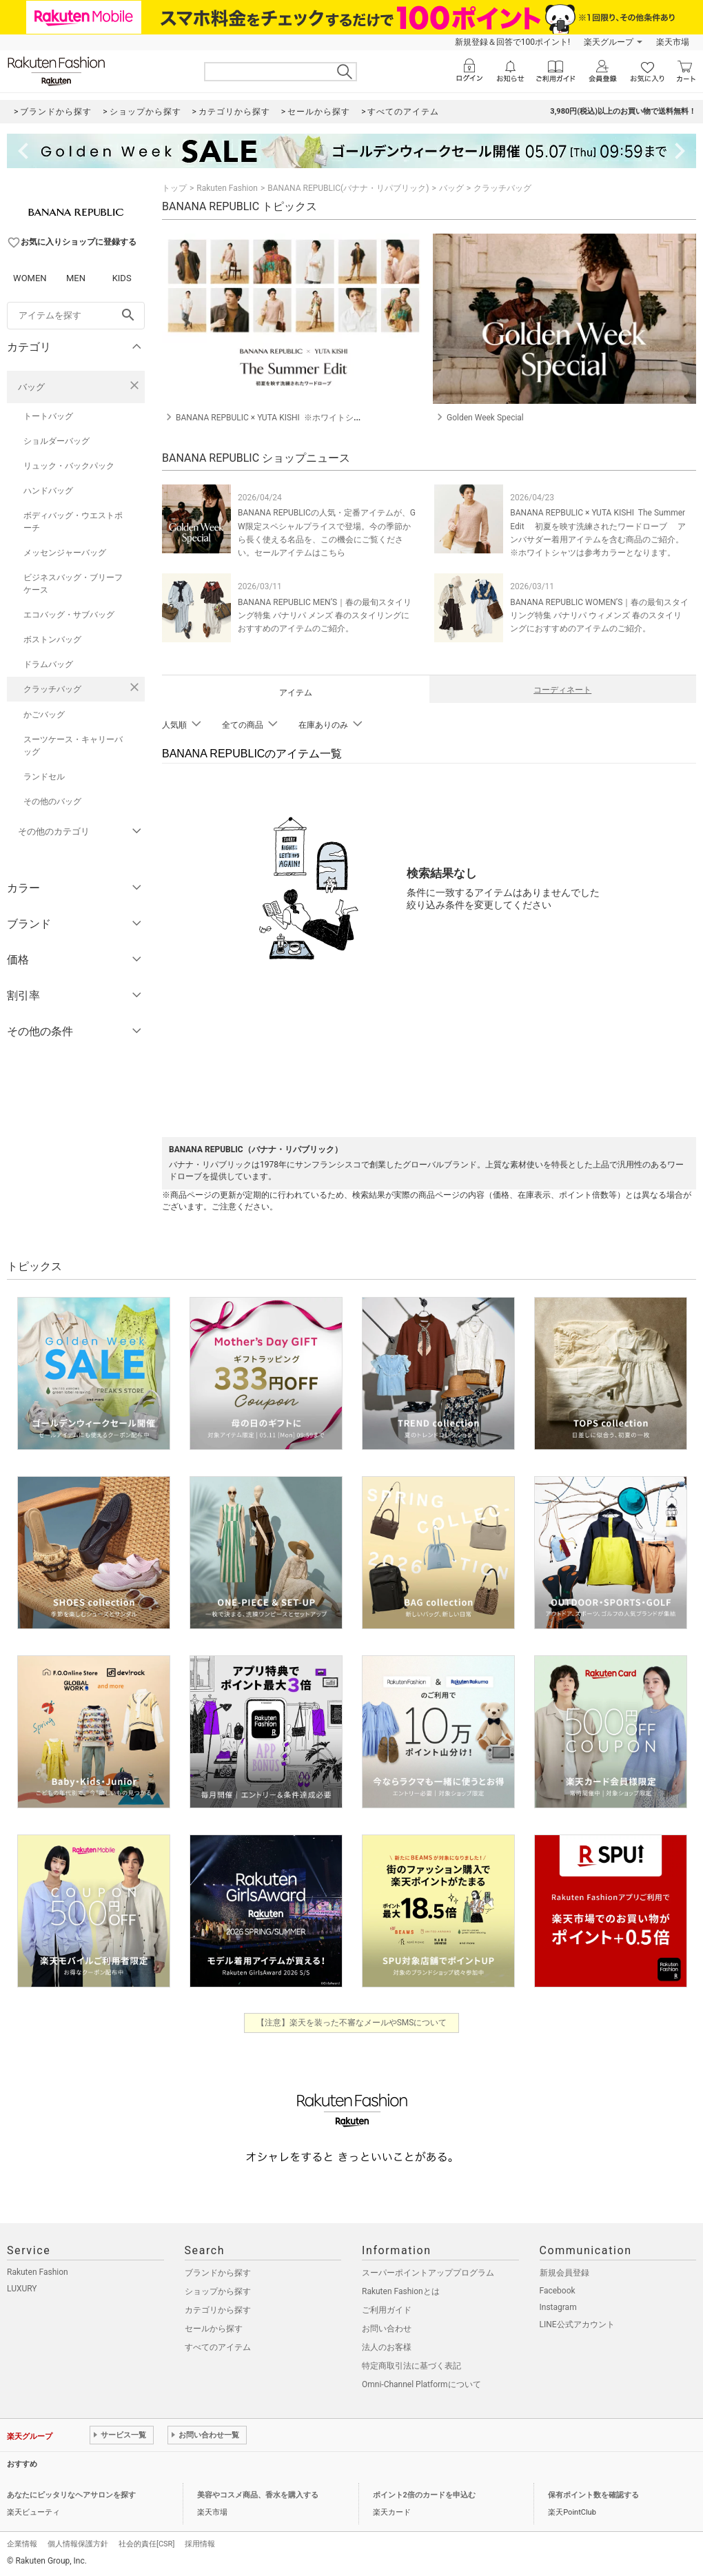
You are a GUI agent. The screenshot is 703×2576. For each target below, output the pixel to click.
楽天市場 (672, 42)
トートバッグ (48, 416)
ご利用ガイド (386, 2310)
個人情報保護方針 (78, 2543)
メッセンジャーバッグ (64, 553)
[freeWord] (76, 315)
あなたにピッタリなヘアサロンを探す (71, 2495)
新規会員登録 (564, 2273)
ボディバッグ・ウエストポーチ (73, 522)
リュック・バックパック (68, 466)
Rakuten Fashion (227, 188)
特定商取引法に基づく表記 (411, 2366)
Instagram (558, 2307)
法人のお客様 (386, 2347)
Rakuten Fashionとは (401, 2291)
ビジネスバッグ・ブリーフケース (73, 584)
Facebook (557, 2291)
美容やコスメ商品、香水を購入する (257, 2495)
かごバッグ (44, 714)
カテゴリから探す (218, 2310)
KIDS (122, 278)
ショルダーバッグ (56, 441)
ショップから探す (218, 2291)
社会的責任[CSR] (146, 2543)
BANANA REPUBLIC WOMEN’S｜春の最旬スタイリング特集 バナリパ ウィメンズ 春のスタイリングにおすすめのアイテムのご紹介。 (599, 615)
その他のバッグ (52, 801)
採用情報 (200, 2543)
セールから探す (214, 2328)
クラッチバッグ (52, 689)
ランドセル (44, 776)
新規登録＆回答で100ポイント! (512, 42)
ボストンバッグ (52, 639)
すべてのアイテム (218, 2347)
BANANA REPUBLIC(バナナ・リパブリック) (348, 188)
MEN (75, 278)
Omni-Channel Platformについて (421, 2384)
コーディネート (562, 690)
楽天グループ (608, 42)
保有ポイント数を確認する (593, 2495)
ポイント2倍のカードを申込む (424, 2495)
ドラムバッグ (48, 664)
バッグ (31, 387)
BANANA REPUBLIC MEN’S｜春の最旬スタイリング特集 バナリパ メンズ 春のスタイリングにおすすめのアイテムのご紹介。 (324, 615)
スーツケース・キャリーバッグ (73, 746)
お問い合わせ (386, 2328)
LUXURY (22, 2288)
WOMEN (30, 278)
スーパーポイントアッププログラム (428, 2273)
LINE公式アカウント (577, 2324)
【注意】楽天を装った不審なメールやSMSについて (351, 2022)
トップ (174, 188)
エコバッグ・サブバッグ (68, 615)
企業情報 (22, 2543)
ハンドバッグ (48, 490)
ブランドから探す (218, 2273)
